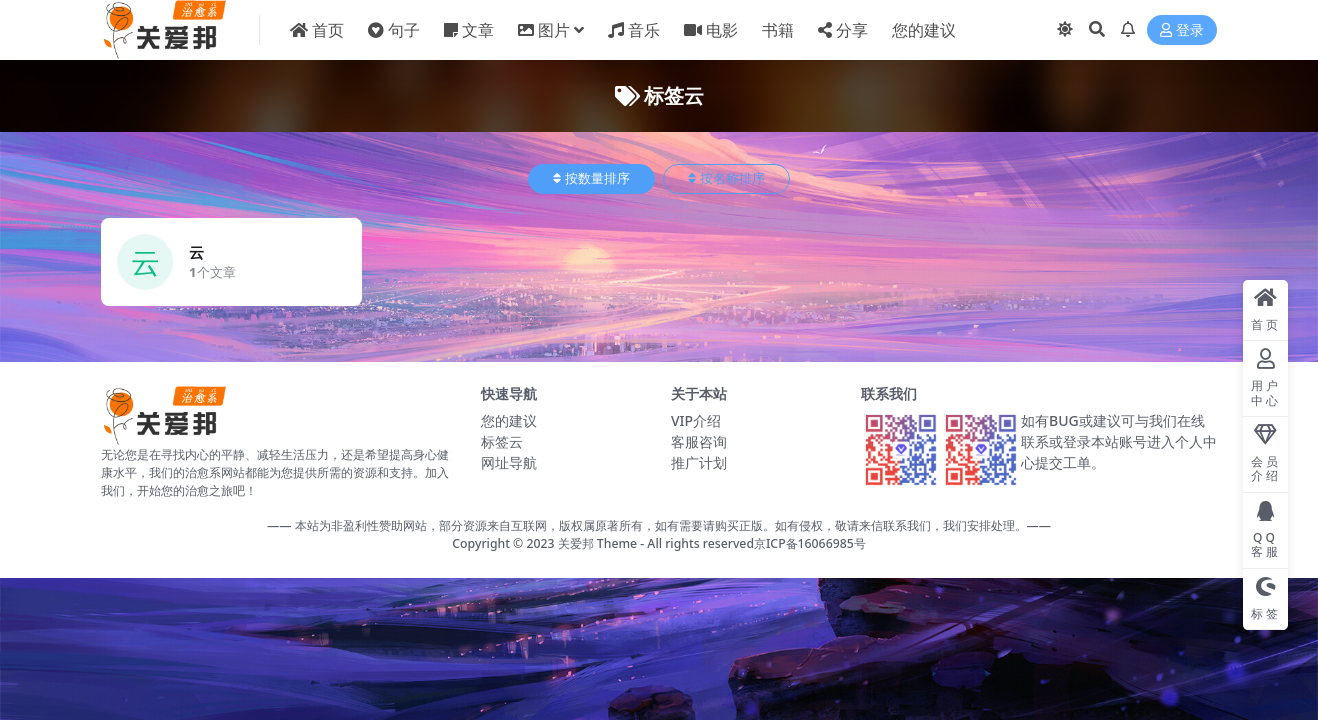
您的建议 (509, 420)
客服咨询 (699, 441)
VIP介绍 (696, 420)
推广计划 (699, 462)
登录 (1182, 30)
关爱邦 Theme (597, 543)
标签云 (502, 441)
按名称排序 (726, 178)
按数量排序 (591, 178)
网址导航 (509, 462)
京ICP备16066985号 (810, 543)
